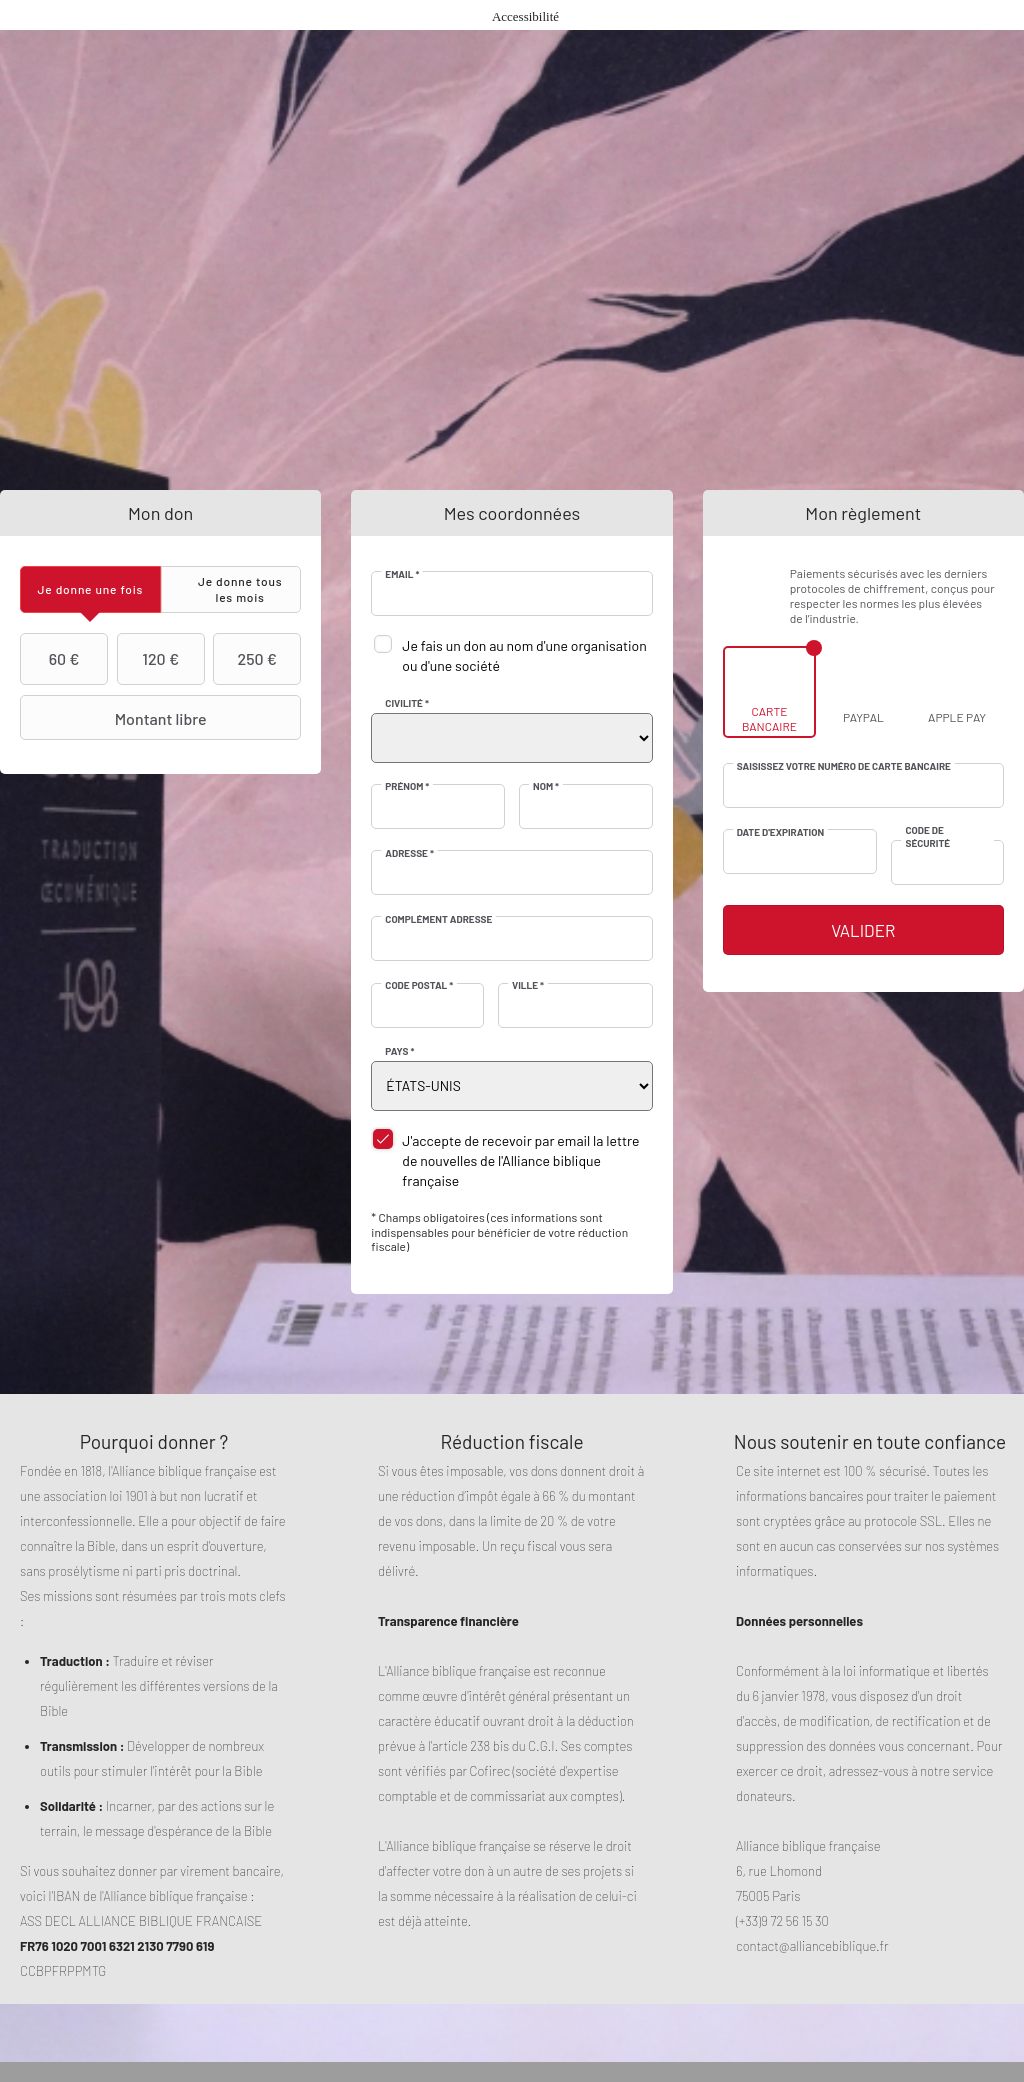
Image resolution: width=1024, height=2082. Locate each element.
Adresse (409, 853)
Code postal (419, 985)
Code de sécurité (927, 836)
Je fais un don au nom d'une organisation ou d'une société (524, 655)
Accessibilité (525, 16)
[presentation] (90, 589)
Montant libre (116, 718)
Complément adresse (438, 919)
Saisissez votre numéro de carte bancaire (844, 766)
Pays (399, 1051)
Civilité (407, 703)
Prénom (407, 786)
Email (402, 574)
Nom (546, 786)
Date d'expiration (780, 832)
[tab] (90, 589)
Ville (528, 985)
